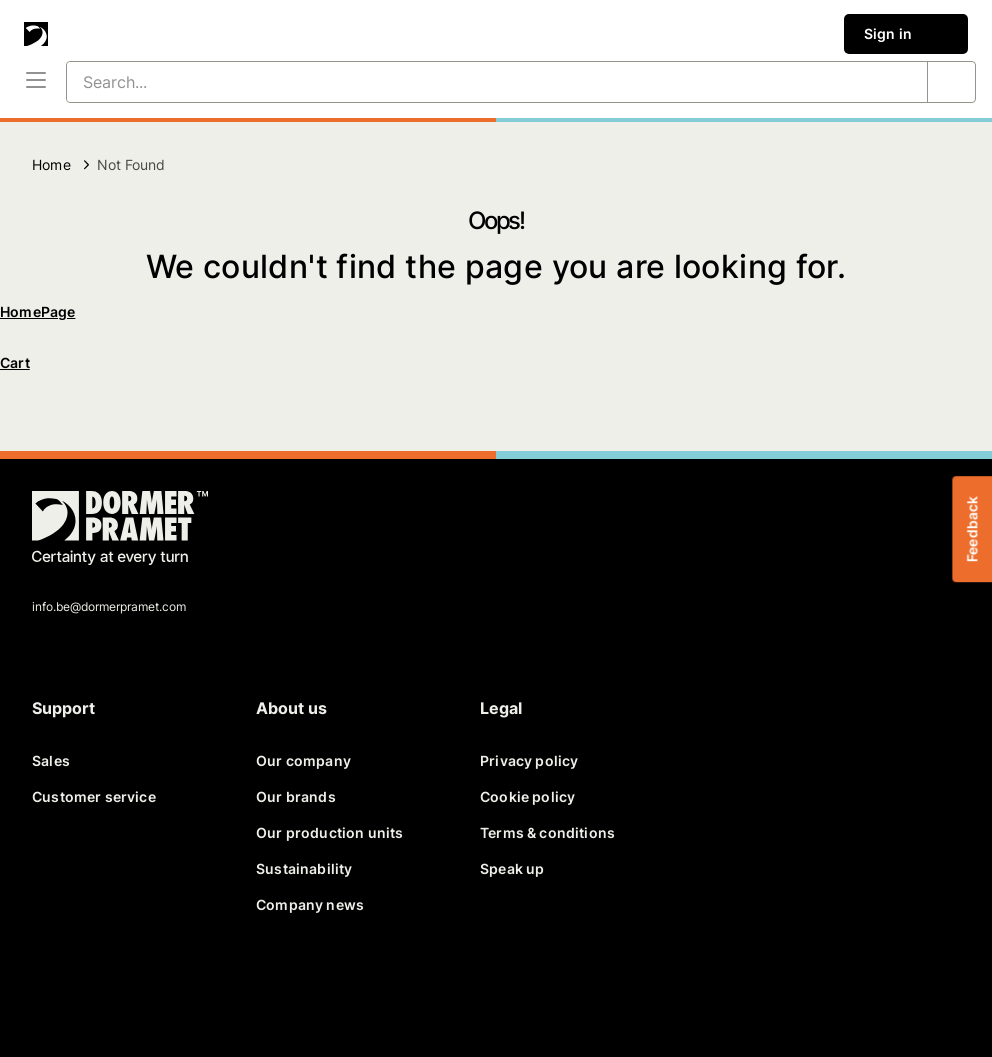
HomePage (37, 311)
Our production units (329, 832)
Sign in (906, 34)
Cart (15, 362)
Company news (310, 904)
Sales (51, 760)
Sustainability (304, 868)
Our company (303, 760)
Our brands (296, 796)
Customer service (94, 796)
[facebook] (56, 987)
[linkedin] (152, 987)
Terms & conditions (547, 832)
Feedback (971, 528)
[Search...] (473, 82)
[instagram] (248, 987)
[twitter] (104, 987)
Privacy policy (529, 760)
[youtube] (200, 987)
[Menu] (36, 82)
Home (51, 164)
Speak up (512, 868)
